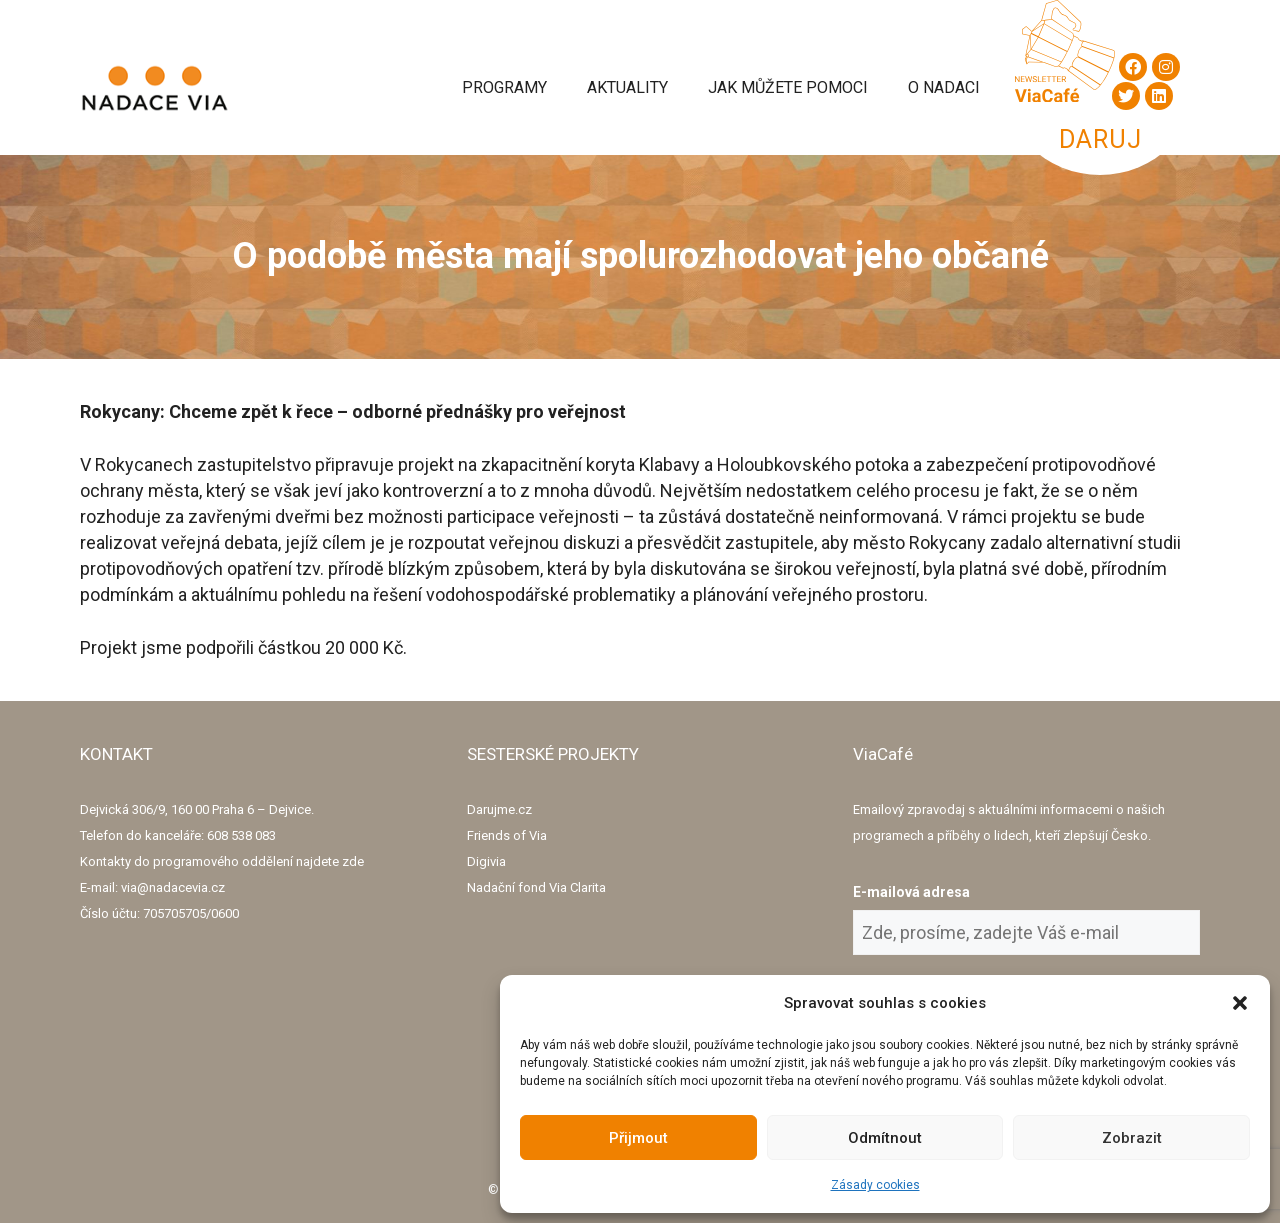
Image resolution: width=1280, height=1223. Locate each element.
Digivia (486, 861)
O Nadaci (944, 87)
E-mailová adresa (911, 892)
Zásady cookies (875, 1185)
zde (353, 861)
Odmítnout (885, 1138)
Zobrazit (1132, 1138)
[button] (1240, 1003)
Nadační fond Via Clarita (536, 887)
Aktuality (627, 87)
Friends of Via (507, 835)
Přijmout (638, 1138)
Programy (504, 87)
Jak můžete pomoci (788, 87)
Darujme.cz (499, 809)
